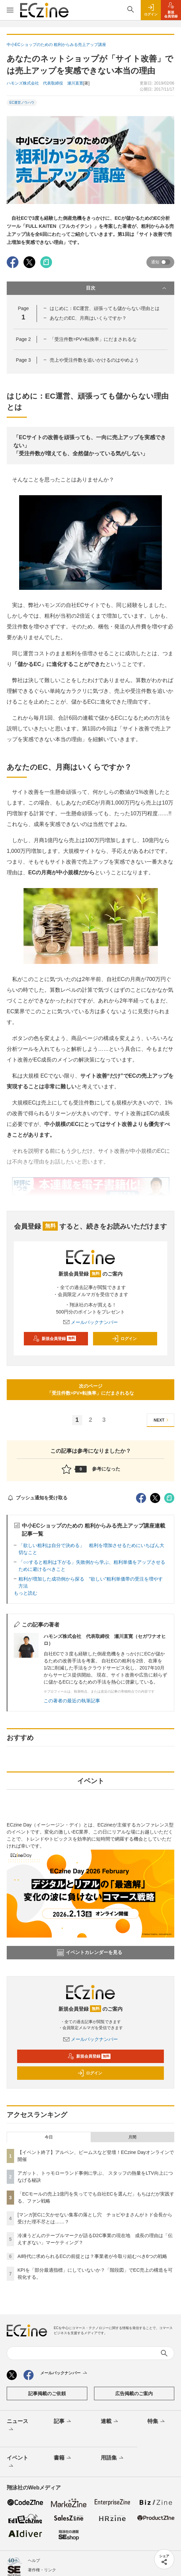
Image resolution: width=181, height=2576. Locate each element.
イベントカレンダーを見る (89, 1952)
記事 (63, 2421)
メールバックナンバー (90, 1322)
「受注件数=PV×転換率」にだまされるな (93, 339)
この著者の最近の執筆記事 (72, 1700)
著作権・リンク (42, 2570)
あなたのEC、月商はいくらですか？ (88, 318)
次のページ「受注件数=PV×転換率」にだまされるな (90, 1389)
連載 (110, 2421)
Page (23, 339)
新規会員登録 (54, 1338)
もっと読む (25, 1593)
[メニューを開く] (10, 10)
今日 (49, 2137)
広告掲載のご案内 (134, 2393)
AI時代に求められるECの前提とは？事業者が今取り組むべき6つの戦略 (92, 2256)
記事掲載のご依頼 (47, 2393)
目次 (127, 288)
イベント (17, 2462)
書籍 (63, 2458)
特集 (156, 2421)
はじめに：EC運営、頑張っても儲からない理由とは (105, 308)
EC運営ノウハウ (21, 102)
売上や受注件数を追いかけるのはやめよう (94, 360)
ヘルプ (34, 2560)
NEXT (162, 1420)
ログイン (124, 1338)
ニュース (17, 2425)
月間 (132, 2137)
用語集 (113, 2458)
